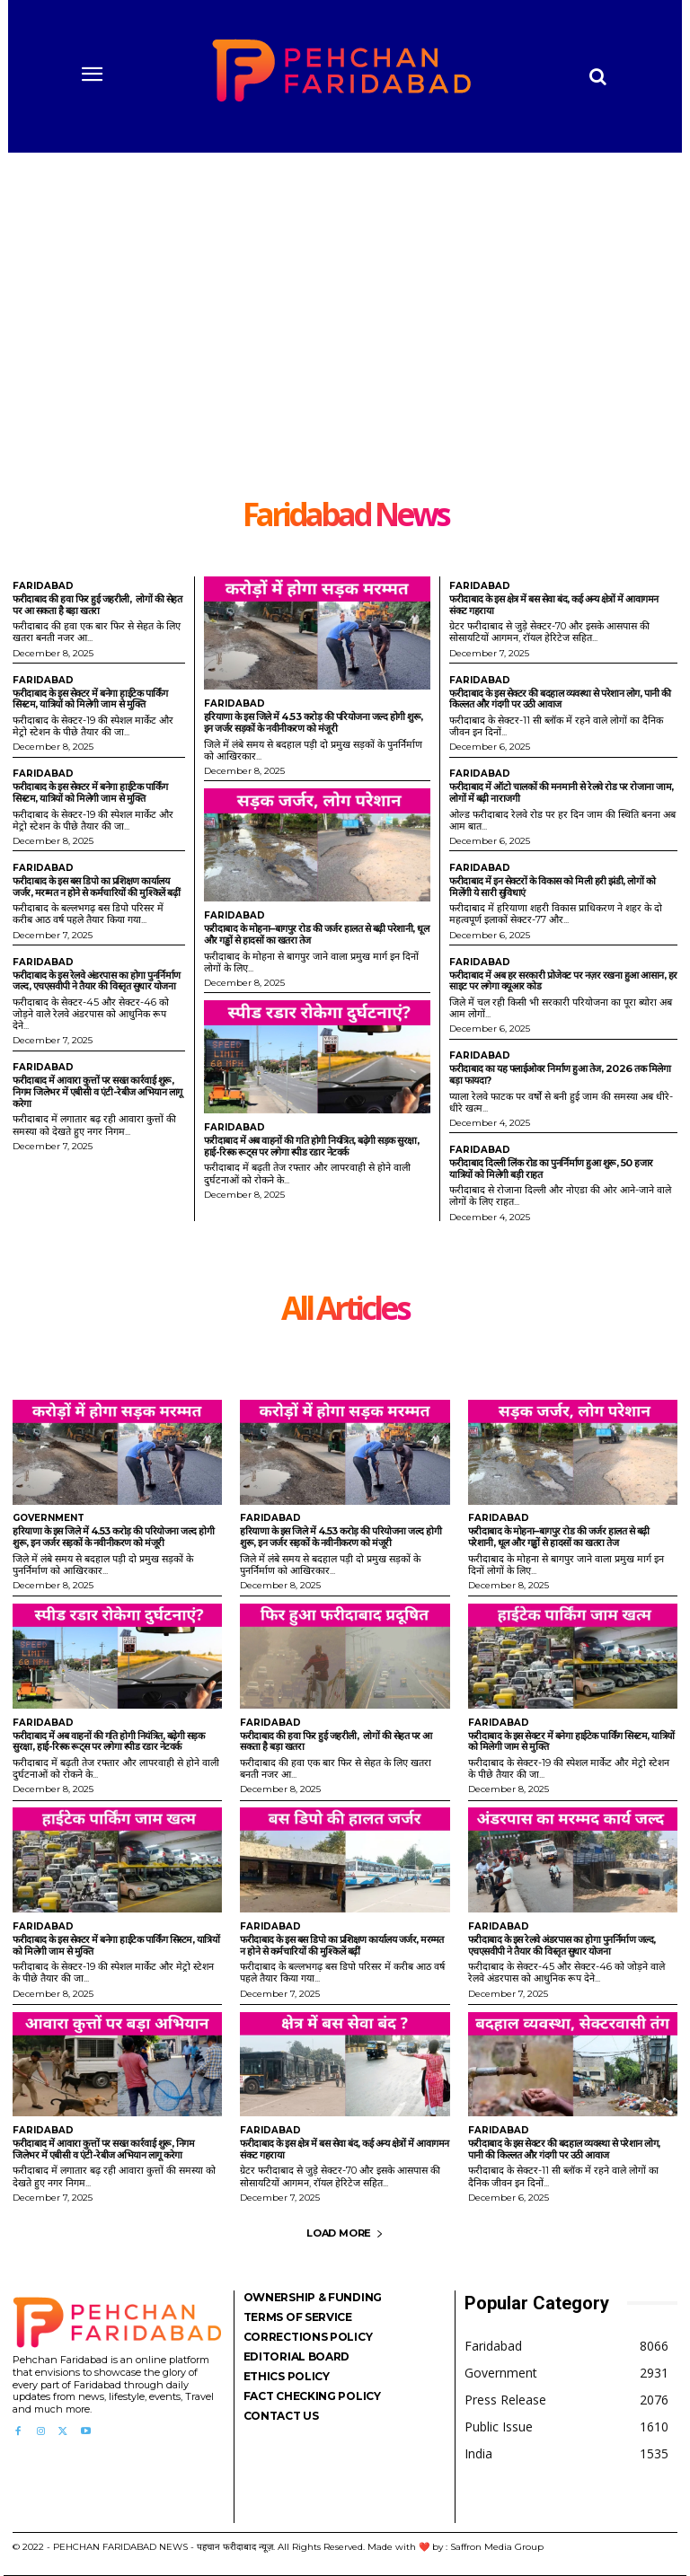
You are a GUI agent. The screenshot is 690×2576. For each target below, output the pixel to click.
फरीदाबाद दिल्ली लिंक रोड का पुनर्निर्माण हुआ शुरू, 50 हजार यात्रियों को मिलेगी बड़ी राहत (551, 1168)
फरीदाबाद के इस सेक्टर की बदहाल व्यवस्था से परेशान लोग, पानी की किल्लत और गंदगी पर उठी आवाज (560, 699)
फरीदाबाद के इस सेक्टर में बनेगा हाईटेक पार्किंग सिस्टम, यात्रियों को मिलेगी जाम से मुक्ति (90, 699)
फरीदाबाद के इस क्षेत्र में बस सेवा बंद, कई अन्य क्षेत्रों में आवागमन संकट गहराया (554, 605)
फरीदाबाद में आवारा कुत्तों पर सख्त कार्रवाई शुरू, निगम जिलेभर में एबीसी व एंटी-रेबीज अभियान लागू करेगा (97, 1091)
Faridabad (43, 586)
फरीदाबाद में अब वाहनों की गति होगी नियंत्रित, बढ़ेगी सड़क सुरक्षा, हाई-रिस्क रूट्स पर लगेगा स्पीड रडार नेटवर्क (312, 1146)
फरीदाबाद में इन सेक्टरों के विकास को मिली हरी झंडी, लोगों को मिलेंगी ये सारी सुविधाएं (552, 887)
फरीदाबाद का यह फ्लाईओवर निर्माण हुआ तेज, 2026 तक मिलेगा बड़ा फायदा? (559, 1074)
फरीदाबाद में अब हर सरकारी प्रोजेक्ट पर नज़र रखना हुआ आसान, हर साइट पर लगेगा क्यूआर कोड (563, 981)
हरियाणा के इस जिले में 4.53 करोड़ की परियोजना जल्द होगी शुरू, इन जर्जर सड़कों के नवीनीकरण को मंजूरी (313, 722)
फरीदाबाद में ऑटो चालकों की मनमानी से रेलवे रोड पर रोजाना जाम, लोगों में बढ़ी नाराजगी (561, 792)
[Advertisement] (345, 363)
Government (48, 1518)
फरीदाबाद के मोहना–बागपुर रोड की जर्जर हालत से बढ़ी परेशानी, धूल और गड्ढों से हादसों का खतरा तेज (316, 934)
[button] (597, 76)
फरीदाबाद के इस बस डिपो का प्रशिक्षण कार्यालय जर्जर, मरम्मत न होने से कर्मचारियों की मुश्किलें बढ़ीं (96, 887)
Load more (345, 2233)
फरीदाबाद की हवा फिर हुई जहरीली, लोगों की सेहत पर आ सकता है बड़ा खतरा (97, 605)
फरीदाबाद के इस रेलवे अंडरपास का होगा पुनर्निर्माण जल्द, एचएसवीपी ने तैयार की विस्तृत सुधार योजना (97, 981)
